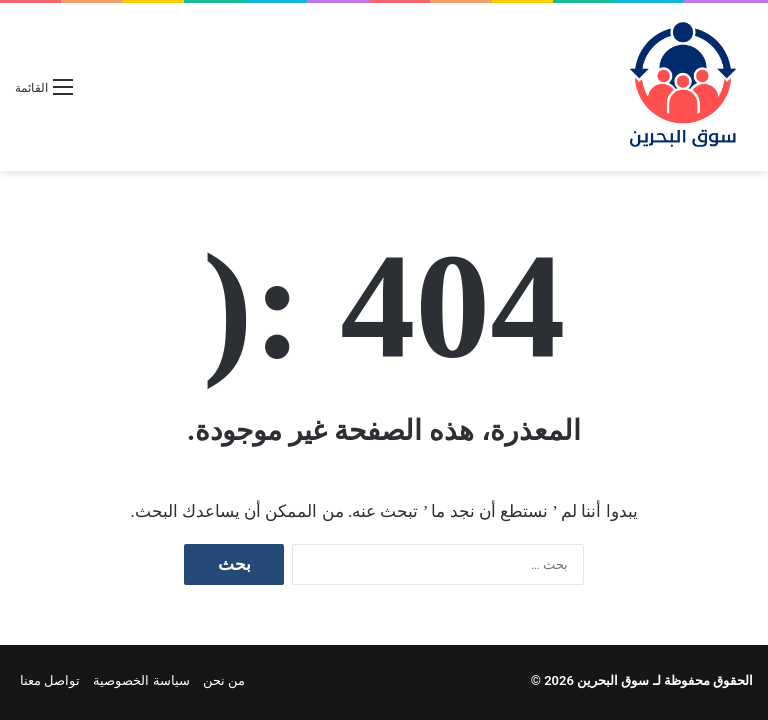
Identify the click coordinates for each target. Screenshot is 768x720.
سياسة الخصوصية (141, 680)
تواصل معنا (50, 680)
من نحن (224, 680)
